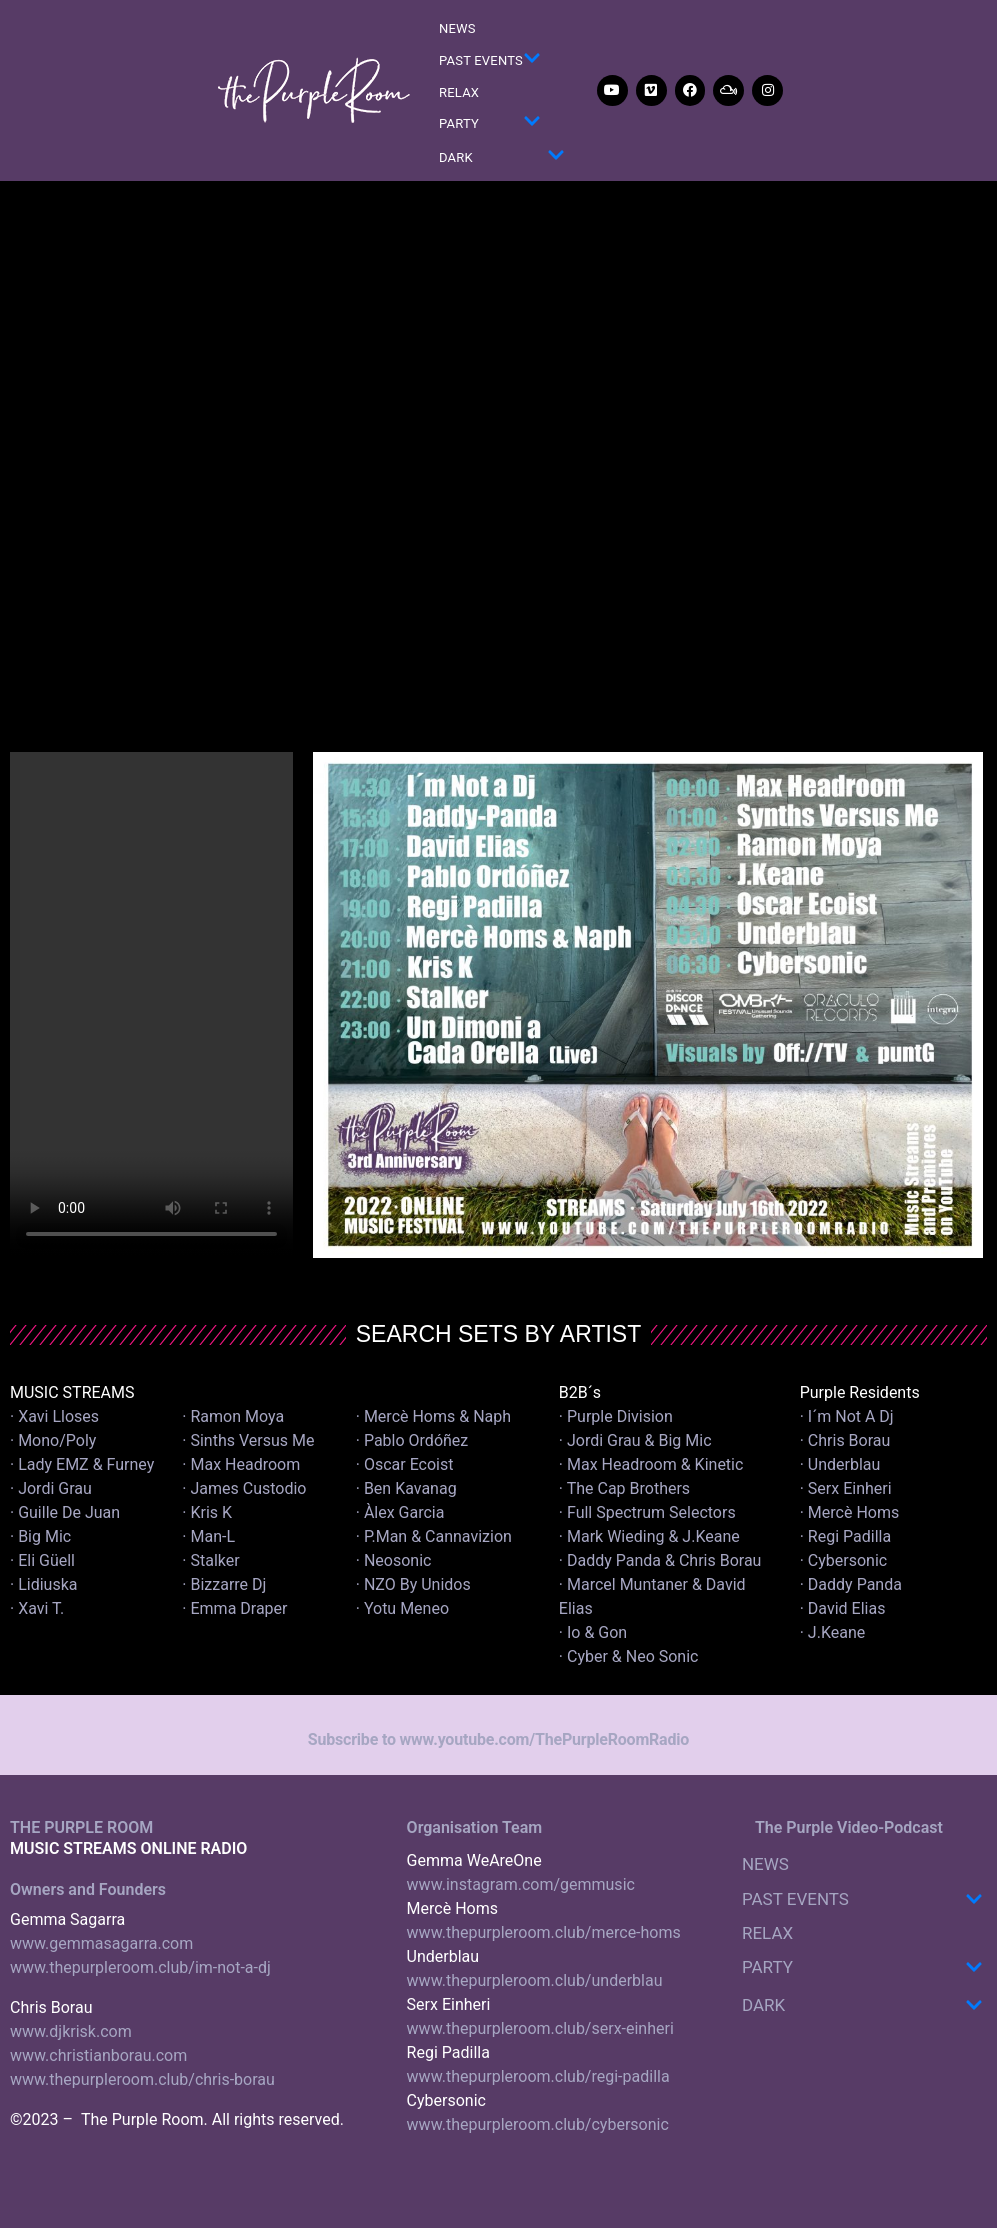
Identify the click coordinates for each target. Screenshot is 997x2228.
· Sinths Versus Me (248, 1440)
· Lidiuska (43, 1584)
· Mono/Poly (53, 1440)
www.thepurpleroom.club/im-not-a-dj (140, 1967)
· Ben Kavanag (406, 1488)
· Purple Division (616, 1416)
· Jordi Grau (51, 1488)
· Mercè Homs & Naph (433, 1416)
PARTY (490, 124)
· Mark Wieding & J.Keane (649, 1536)
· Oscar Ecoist (405, 1464)
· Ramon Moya (233, 1416)
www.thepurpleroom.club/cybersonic (538, 2124)
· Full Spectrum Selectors (647, 1512)
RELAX (459, 92)
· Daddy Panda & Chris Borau (660, 1560)
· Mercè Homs (850, 1512)
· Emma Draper (234, 1608)
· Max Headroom (241, 1464)
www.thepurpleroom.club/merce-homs (544, 1932)
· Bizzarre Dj (224, 1584)
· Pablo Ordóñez (412, 1440)
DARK (502, 158)
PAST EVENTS (490, 61)
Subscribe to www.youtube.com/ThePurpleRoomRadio (498, 1739)
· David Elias (843, 1608)
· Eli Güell (42, 1560)
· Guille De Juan (65, 1512)
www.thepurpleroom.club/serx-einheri (540, 2028)
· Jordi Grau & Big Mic (635, 1440)
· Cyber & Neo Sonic (629, 1656)
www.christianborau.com (98, 2055)
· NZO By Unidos (413, 1584)
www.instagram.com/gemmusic (521, 1884)
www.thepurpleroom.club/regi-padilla (538, 2076)
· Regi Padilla (845, 1536)
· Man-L (208, 1536)
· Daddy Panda (851, 1584)
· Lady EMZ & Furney (82, 1464)
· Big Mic (40, 1536)
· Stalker (210, 1560)
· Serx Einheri (846, 1488)
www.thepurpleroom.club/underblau (535, 1980)
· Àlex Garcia (400, 1512)
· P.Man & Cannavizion (434, 1536)
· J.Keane (835, 1632)
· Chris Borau (845, 1440)
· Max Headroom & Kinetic (651, 1464)
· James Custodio (244, 1488)
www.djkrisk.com (71, 2031)
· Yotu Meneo (402, 1608)
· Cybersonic (844, 1560)
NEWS (457, 28)
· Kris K (207, 1512)
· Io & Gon (593, 1632)
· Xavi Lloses (54, 1416)
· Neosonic (394, 1560)
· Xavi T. (37, 1608)
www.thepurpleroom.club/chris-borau (142, 2079)
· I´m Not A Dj (847, 1416)
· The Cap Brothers (624, 1488)
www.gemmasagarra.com (101, 1943)
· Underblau (840, 1464)
